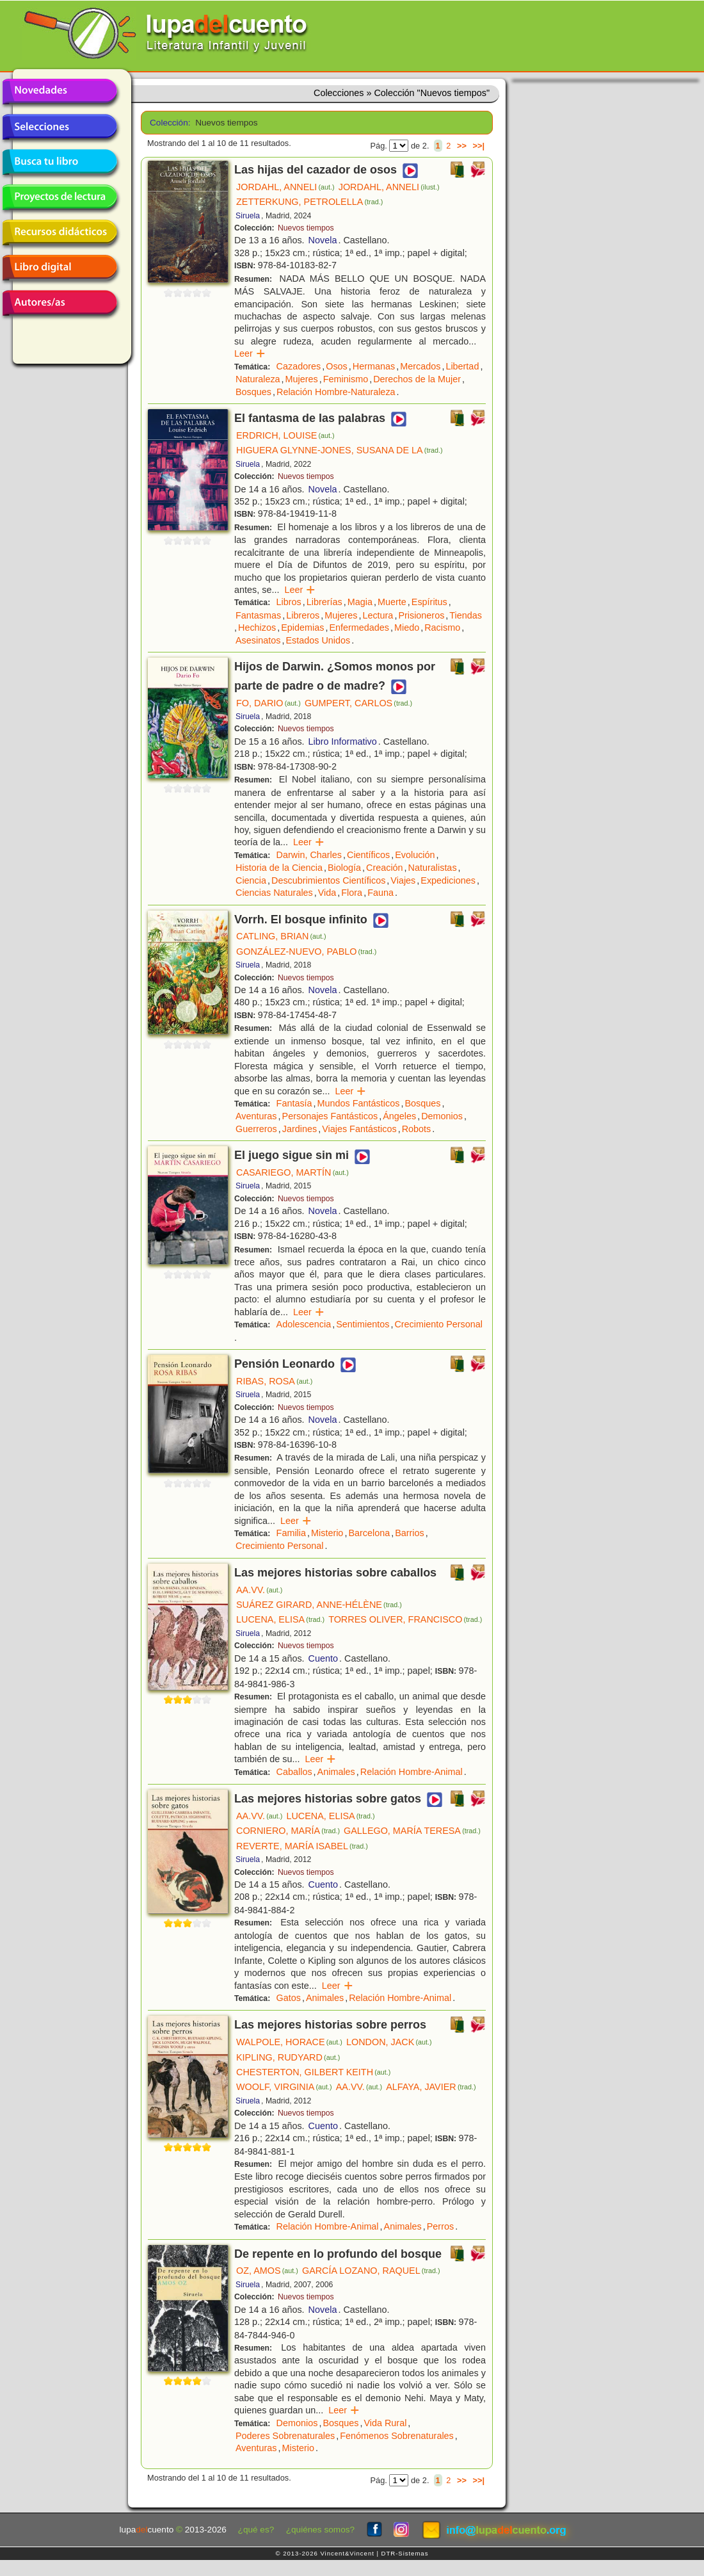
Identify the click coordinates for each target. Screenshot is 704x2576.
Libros (288, 602)
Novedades (59, 91)
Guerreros (256, 1129)
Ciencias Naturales (274, 892)
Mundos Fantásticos (358, 1103)
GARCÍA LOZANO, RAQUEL (371, 2270)
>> (462, 145)
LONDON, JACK (389, 2042)
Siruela (248, 215)
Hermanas (374, 366)
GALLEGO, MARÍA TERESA (412, 1831)
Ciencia (251, 880)
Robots (416, 1129)
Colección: (168, 122)
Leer (250, 353)
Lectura (377, 615)
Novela (322, 240)
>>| (478, 145)
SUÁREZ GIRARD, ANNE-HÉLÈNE (319, 1605)
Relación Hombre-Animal (411, 1772)
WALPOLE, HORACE (289, 2042)
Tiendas (465, 615)
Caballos (294, 1772)
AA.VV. (259, 1590)
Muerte (392, 602)
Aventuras (256, 1116)
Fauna (380, 892)
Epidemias (302, 627)
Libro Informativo (342, 741)
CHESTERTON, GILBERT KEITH (313, 2072)
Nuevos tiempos (306, 227)
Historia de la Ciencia (279, 868)
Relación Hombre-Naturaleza (336, 392)
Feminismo (345, 379)
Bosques (253, 392)
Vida (327, 892)
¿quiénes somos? (320, 2529)
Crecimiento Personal (438, 1324)
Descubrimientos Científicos (328, 880)
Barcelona (369, 1533)
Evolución (415, 855)
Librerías (324, 602)
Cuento (323, 1658)
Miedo (406, 627)
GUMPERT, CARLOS (358, 703)
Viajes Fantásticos (359, 1129)
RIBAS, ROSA (274, 1381)
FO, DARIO (268, 703)
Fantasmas (258, 615)
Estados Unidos (317, 640)
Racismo (442, 627)
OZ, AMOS (267, 2270)
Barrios (409, 1533)
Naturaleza (258, 379)
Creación (384, 868)
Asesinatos (258, 640)
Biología (344, 868)
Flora (351, 892)
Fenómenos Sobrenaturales (397, 2436)
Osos (337, 366)
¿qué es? (256, 2529)
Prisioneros (421, 615)
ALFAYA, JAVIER (431, 2087)
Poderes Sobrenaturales (285, 2436)
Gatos (288, 1998)
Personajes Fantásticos (330, 1116)
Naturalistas (432, 868)
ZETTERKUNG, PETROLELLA (309, 202)
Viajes (402, 880)
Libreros (302, 615)
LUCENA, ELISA (280, 1619)
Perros (440, 2226)
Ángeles (399, 1116)
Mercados (420, 366)
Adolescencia (304, 1324)
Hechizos (257, 627)
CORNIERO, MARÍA (288, 1831)
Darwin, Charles (309, 855)
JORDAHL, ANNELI (285, 187)
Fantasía (294, 1103)
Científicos (368, 855)
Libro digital (59, 267)
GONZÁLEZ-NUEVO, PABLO (306, 951)
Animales (336, 1772)
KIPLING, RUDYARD (288, 2057)
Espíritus (429, 602)
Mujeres (301, 379)
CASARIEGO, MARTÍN (292, 1172)
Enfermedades (359, 627)
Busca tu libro (59, 162)
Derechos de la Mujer (417, 379)
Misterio (327, 1533)
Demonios (442, 1116)
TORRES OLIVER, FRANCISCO (405, 1619)
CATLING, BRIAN (281, 936)
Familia (291, 1533)
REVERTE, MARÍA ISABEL (302, 1846)
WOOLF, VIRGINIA (284, 2087)
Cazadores (298, 366)
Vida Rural (385, 2423)
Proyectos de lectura (59, 197)
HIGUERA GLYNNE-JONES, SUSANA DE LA (339, 450)
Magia (360, 602)
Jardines (299, 1129)
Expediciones (448, 880)
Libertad (462, 366)
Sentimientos (362, 1324)
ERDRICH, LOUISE (285, 435)
